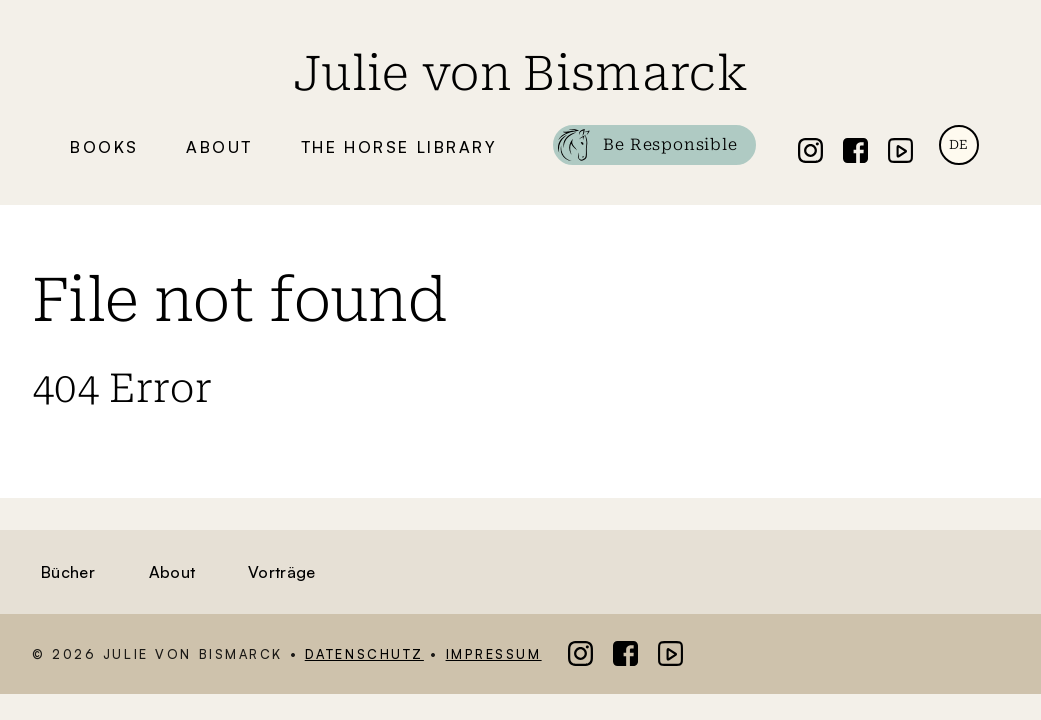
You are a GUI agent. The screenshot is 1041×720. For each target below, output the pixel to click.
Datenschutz (364, 654)
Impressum (494, 654)
